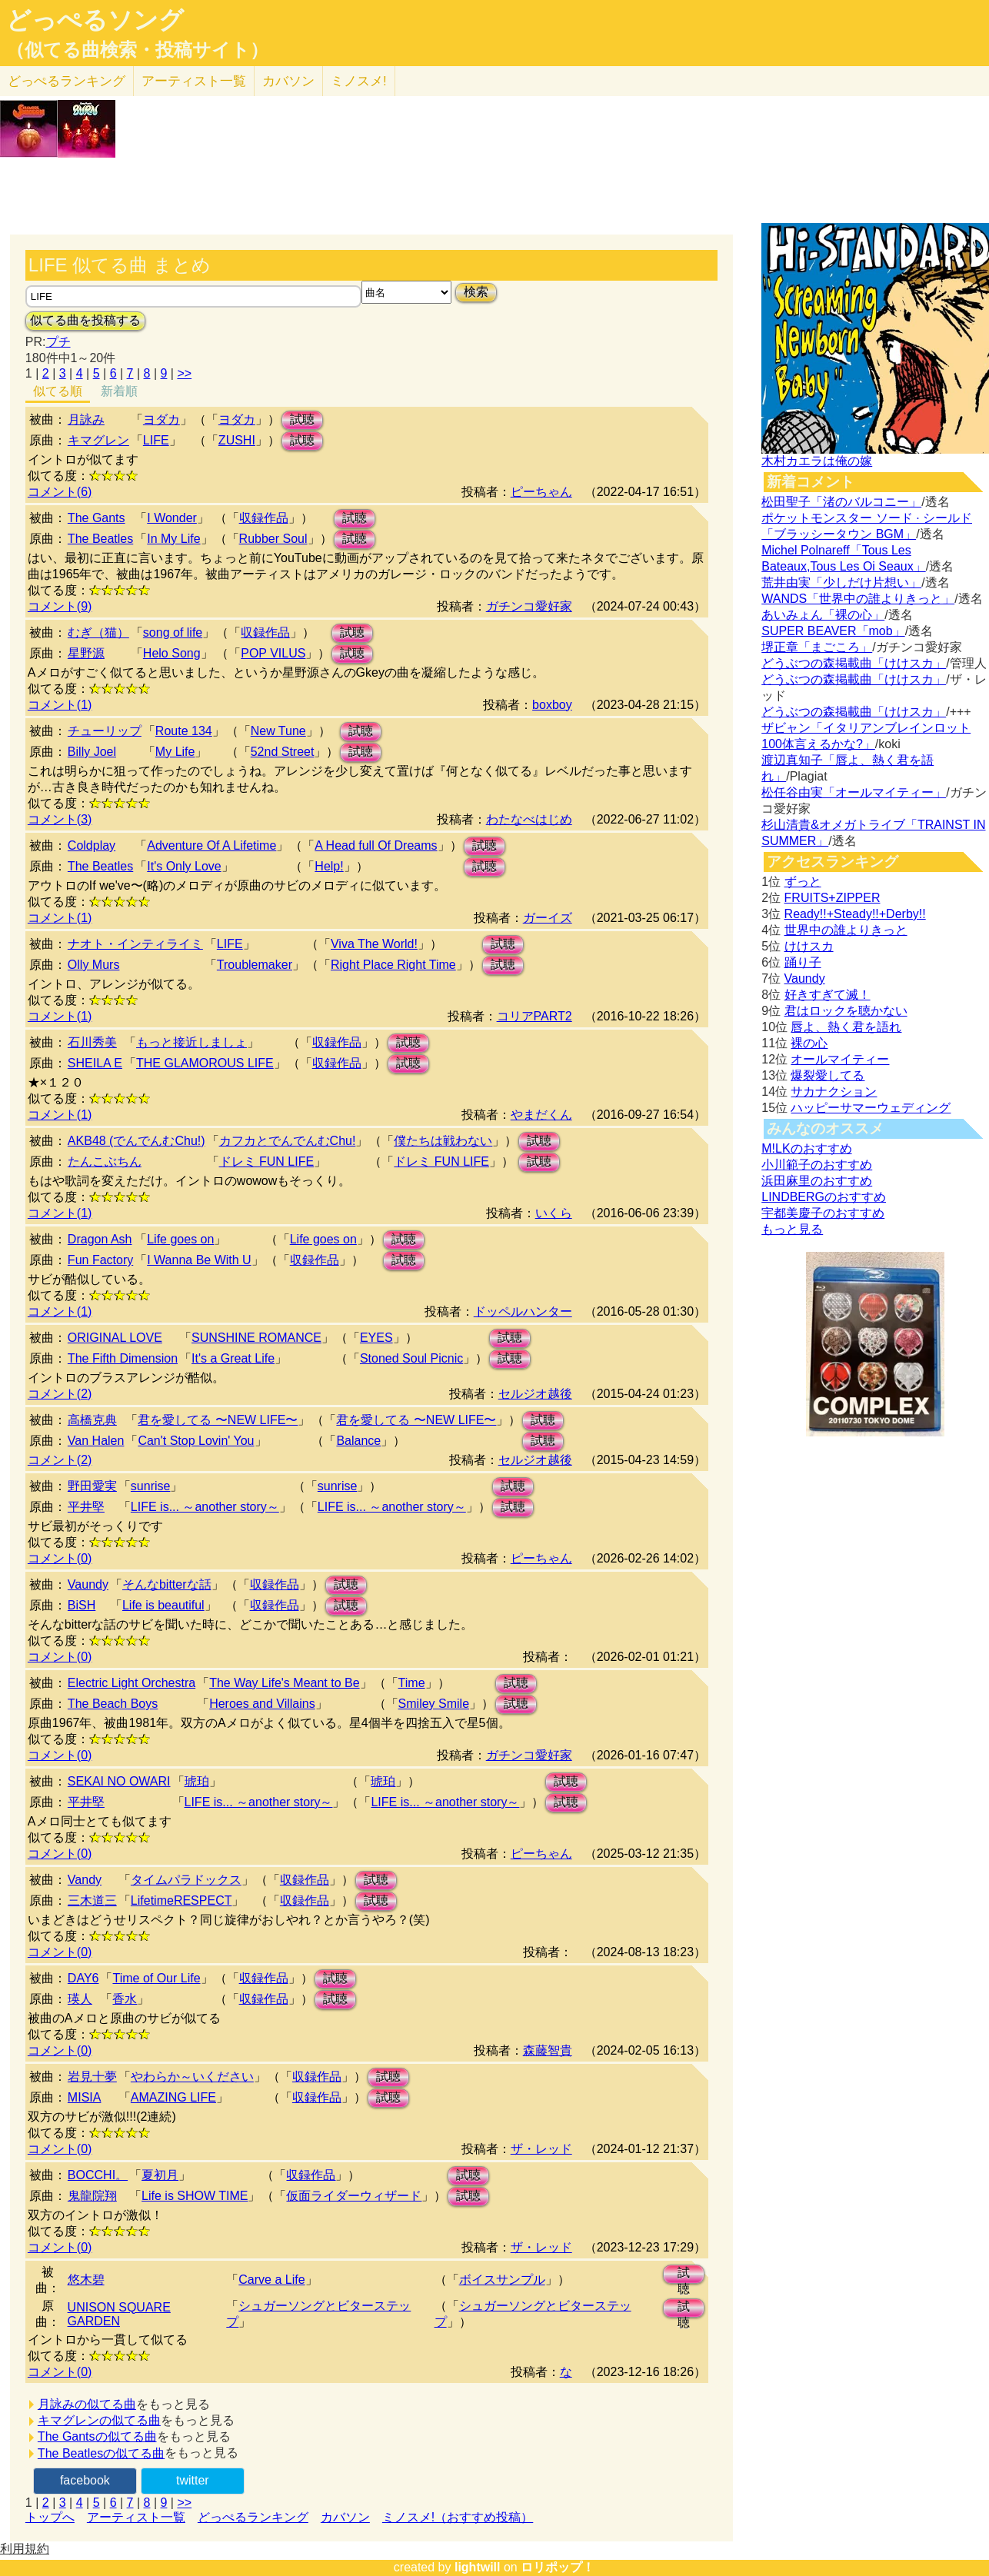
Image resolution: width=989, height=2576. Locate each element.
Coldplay (91, 845)
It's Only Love (184, 866)
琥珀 (197, 1781)
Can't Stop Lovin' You (196, 1440)
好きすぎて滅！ (827, 994)
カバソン (288, 81)
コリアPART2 (534, 1016)
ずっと (802, 881)
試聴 (302, 419)
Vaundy (88, 1584)
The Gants (96, 517)
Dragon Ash (100, 1239)
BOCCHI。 (98, 2175)
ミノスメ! (359, 81)
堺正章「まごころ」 (816, 647)
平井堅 (86, 1506)
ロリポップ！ (557, 2567)
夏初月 (160, 2175)
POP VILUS (273, 653)
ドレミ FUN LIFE (267, 1161)
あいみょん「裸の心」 (822, 614)
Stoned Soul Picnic (411, 1358)
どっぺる (66, 81)
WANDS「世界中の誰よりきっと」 (857, 598)
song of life (172, 632)
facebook (85, 2480)
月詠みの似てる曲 (87, 2404)
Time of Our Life (156, 1978)
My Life (175, 751)
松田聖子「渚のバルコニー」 (841, 501)
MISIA (85, 2097)
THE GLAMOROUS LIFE (205, 1063)
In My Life (173, 538)
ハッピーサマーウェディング (871, 1107)
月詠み (86, 419)
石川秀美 (92, 1042)
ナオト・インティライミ (135, 943)
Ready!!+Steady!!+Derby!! (855, 913)
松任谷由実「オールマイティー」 (853, 792)
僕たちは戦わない (443, 1140)
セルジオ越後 (535, 1393)
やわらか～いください (192, 2076)
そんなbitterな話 (166, 1584)
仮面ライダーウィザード (353, 2195)
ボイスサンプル (502, 2279)
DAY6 (83, 1978)
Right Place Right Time (393, 964)
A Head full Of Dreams (376, 845)
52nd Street (283, 751)
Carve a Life (271, 2279)
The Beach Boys (113, 1703)
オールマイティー (840, 1059)
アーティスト (194, 81)
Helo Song (172, 653)
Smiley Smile (433, 1703)
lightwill (478, 2567)
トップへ (50, 2517)
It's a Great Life (233, 1358)
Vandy (85, 1879)
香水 (124, 1998)
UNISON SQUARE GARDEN (119, 2314)
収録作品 (263, 517)
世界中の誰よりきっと (845, 930)
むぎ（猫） (98, 632)
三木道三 (92, 1900)
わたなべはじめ (529, 819)
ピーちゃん (541, 491)
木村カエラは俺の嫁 (816, 461)
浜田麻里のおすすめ (816, 1180)
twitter (192, 2480)
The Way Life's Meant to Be (284, 1682)
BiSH (81, 1605)
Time (411, 1682)
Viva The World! (374, 943)
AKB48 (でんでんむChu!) (136, 1140)
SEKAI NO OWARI (119, 1781)
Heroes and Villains (262, 1703)
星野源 (86, 653)
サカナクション (834, 1091)
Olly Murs (94, 964)
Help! (329, 866)
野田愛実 (92, 1486)
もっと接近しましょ (191, 1042)
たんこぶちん (105, 1161)
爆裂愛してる (827, 1075)
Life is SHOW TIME (195, 2195)
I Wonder (172, 517)
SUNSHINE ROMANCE (256, 1337)
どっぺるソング (95, 20)
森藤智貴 (547, 2050)
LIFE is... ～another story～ (205, 1506)
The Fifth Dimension (123, 1358)
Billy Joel (92, 751)
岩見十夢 (92, 2076)
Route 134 (183, 730)
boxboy (552, 704)
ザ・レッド (541, 2148)
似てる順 (57, 391)
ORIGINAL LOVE (115, 1337)
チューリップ (105, 730)
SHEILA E (95, 1063)
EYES (376, 1337)
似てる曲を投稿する (85, 320)
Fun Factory (100, 1259)
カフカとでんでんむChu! (287, 1140)
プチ (58, 341)
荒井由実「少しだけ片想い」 (841, 582)
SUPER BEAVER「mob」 (832, 630)
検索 (476, 291)
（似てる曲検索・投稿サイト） (137, 50)
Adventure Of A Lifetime (211, 845)
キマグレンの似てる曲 (99, 2420)
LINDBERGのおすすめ (823, 1196)
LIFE (156, 440)
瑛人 (80, 1998)
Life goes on (180, 1239)
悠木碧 (86, 2279)
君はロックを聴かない (845, 1010)
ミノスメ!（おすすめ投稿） (457, 2517)
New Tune (278, 730)
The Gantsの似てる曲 (97, 2436)
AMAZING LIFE (173, 2097)
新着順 (119, 391)
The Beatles (100, 538)
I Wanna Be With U (199, 1259)
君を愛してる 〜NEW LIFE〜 (218, 1419)
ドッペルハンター (523, 1311)
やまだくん (541, 1114)
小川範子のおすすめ (816, 1164)
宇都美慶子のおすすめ (822, 1213)
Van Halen (96, 1440)
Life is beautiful (163, 1605)
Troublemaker (254, 964)
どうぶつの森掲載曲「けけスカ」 (853, 663)
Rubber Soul (273, 538)
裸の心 (809, 1043)
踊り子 (802, 962)
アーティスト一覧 (136, 2517)
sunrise (151, 1486)
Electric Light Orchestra (131, 1682)
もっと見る (792, 1229)
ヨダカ (161, 419)
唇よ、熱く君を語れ (846, 1026)
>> (184, 373)
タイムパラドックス (186, 1879)
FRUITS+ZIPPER (832, 897)
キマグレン (98, 440)
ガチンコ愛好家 (529, 606)
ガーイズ (547, 917)
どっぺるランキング (253, 2517)
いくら (553, 1213)
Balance (358, 1440)
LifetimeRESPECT (181, 1900)
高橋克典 (92, 1419)
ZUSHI (236, 440)
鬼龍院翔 (92, 2195)
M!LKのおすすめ (806, 1148)
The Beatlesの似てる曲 (101, 2453)
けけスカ (809, 946)
